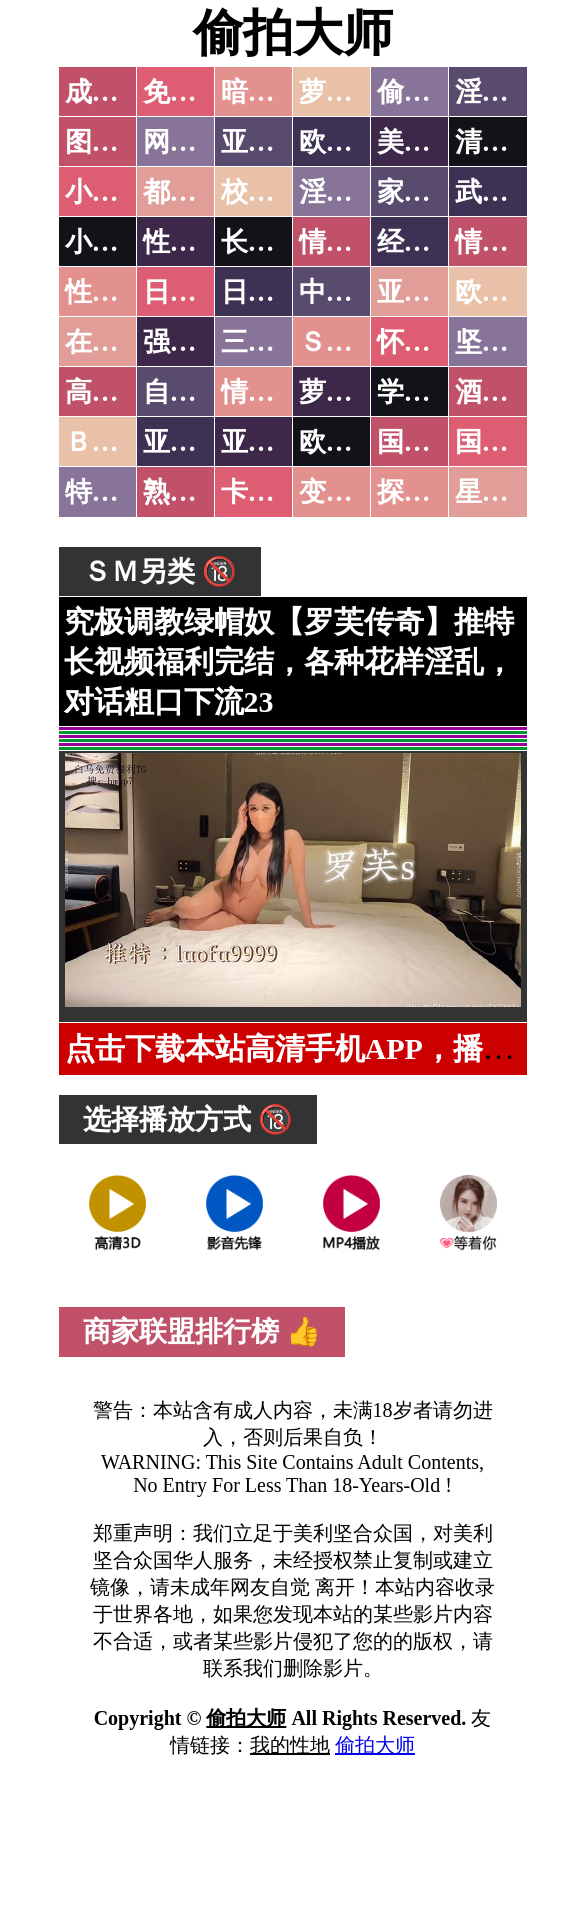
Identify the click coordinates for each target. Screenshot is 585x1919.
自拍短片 (197, 392)
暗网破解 (275, 92)
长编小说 (275, 242)
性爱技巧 (197, 242)
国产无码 (431, 442)
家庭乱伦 (431, 192)
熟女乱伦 (197, 492)
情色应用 (509, 242)
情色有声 (275, 392)
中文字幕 (353, 292)
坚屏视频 (509, 342)
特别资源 (119, 492)
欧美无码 (353, 442)
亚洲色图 (275, 142)
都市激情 (197, 192)
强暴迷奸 (197, 342)
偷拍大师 (293, 33)
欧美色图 (353, 142)
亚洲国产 (431, 292)
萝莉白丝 (353, 392)
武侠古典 (509, 192)
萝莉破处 (353, 92)
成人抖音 (119, 92)
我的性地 (290, 1745)
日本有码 (275, 292)
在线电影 (119, 342)
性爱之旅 (119, 292)
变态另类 (353, 492)
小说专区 (119, 242)
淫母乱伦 (509, 92)
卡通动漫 (275, 492)
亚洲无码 (197, 442)
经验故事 (431, 242)
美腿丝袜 (431, 142)
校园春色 (275, 192)
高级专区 (119, 392)
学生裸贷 (431, 392)
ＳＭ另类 (353, 342)
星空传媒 (509, 492)
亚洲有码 (275, 442)
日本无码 (197, 292)
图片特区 (119, 142)
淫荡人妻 (353, 192)
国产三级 (509, 442)
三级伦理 (275, 342)
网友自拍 (197, 142)
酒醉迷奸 (509, 392)
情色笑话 (353, 242)
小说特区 (119, 192)
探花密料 (431, 492)
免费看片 (197, 92)
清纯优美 (509, 142)
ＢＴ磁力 (119, 442)
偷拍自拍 (431, 92)
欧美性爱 (509, 292)
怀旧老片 (431, 342)
